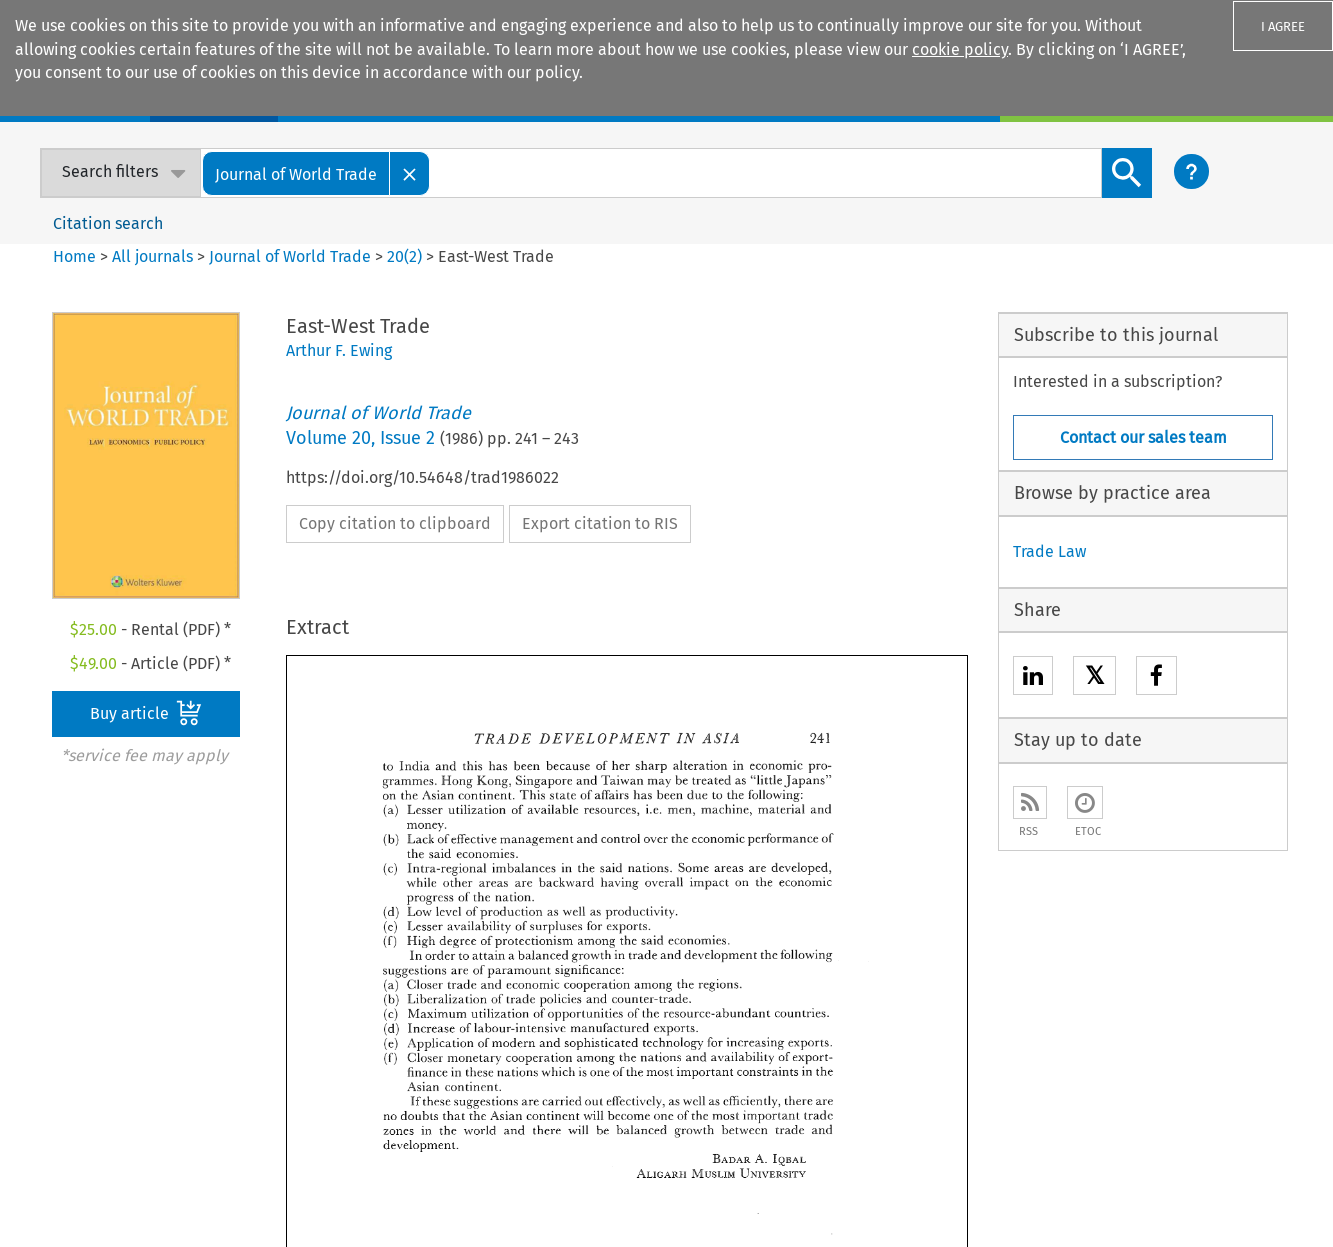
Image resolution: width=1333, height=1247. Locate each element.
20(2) (404, 256)
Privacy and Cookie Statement (1038, 1176)
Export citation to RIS (600, 523)
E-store (317, 948)
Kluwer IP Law (606, 979)
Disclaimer (892, 1176)
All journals (154, 256)
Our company (72, 948)
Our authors (66, 979)
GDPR (1073, 1201)
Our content (67, 1010)
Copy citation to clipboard (395, 523)
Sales (843, 948)
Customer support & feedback (933, 1010)
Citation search (108, 223)
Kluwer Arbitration (623, 948)
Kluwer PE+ (596, 1072)
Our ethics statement (100, 1041)
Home (74, 256)
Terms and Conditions (971, 1201)
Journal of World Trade (290, 256)
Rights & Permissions (1217, 1176)
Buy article (146, 713)
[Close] (410, 173)
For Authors (864, 979)
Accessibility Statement (766, 1176)
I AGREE (1283, 26)
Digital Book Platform (368, 979)
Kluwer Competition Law (645, 1010)
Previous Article (699, 787)
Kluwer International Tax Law (661, 1041)
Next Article (876, 787)
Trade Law (1049, 551)
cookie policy (960, 49)
